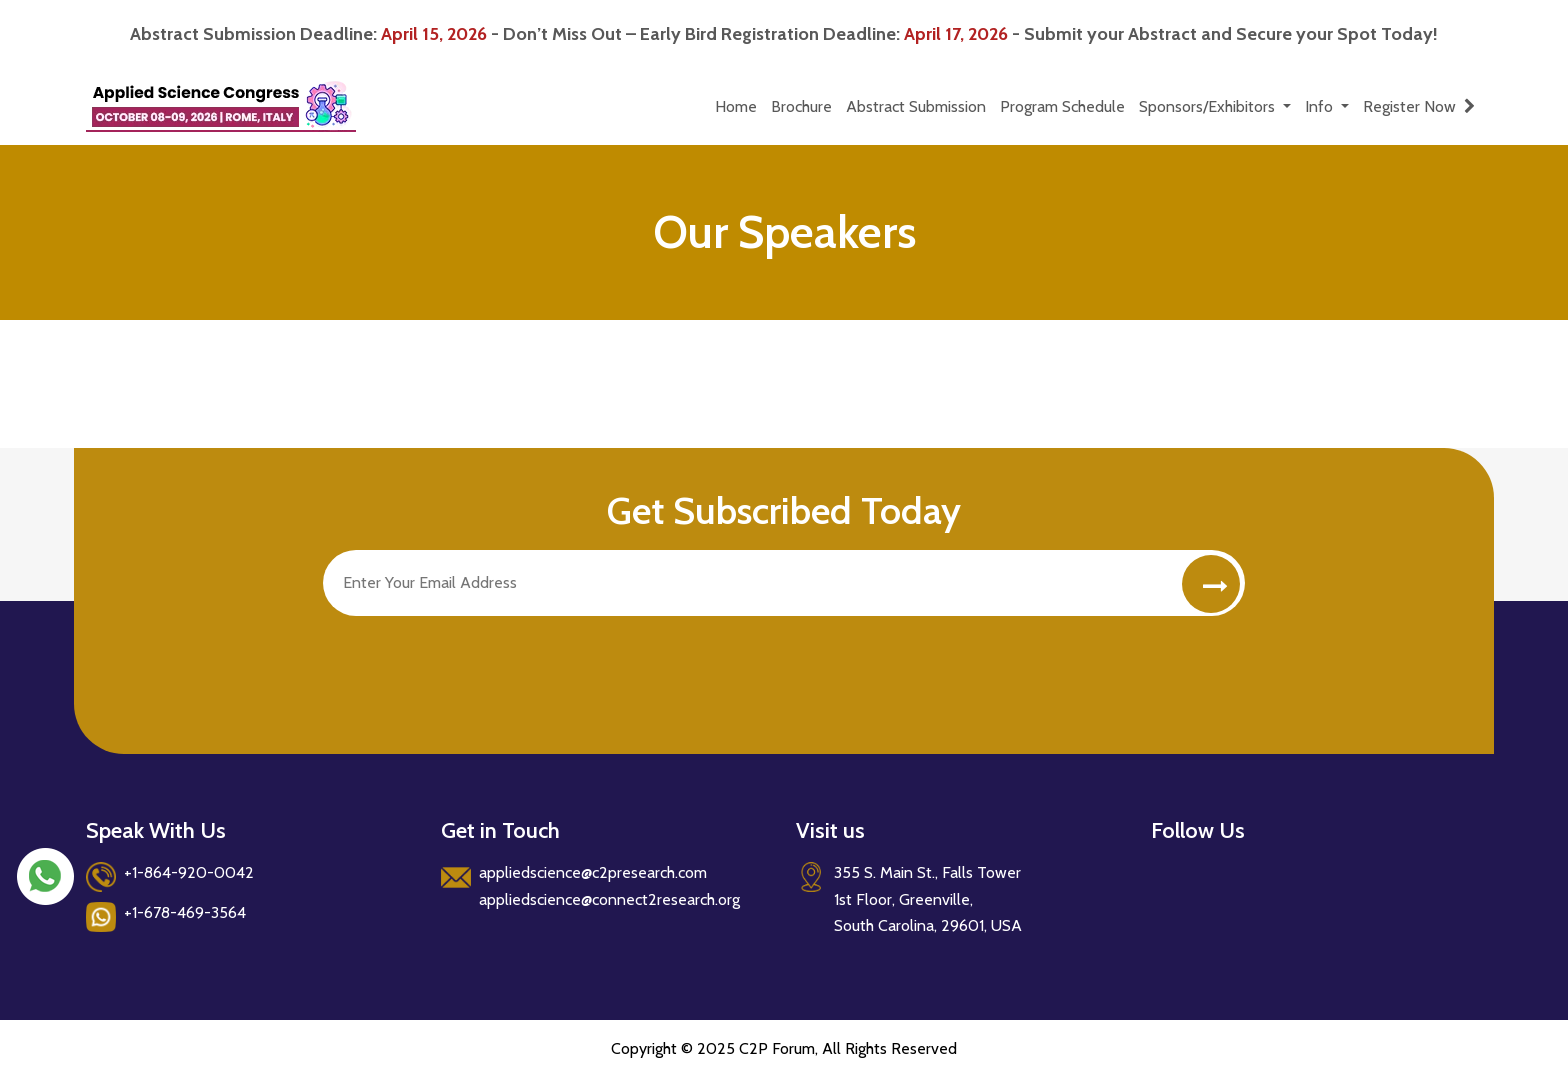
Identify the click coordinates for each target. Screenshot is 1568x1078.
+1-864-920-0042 (189, 872)
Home (736, 106)
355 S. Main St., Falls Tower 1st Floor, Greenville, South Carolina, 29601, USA (928, 899)
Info (1321, 106)
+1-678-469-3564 (185, 912)
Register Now (1419, 106)
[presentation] (475, 665)
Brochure (801, 106)
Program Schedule (1062, 106)
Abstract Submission (916, 106)
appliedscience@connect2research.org (609, 899)
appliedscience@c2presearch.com (593, 872)
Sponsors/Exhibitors (1209, 106)
